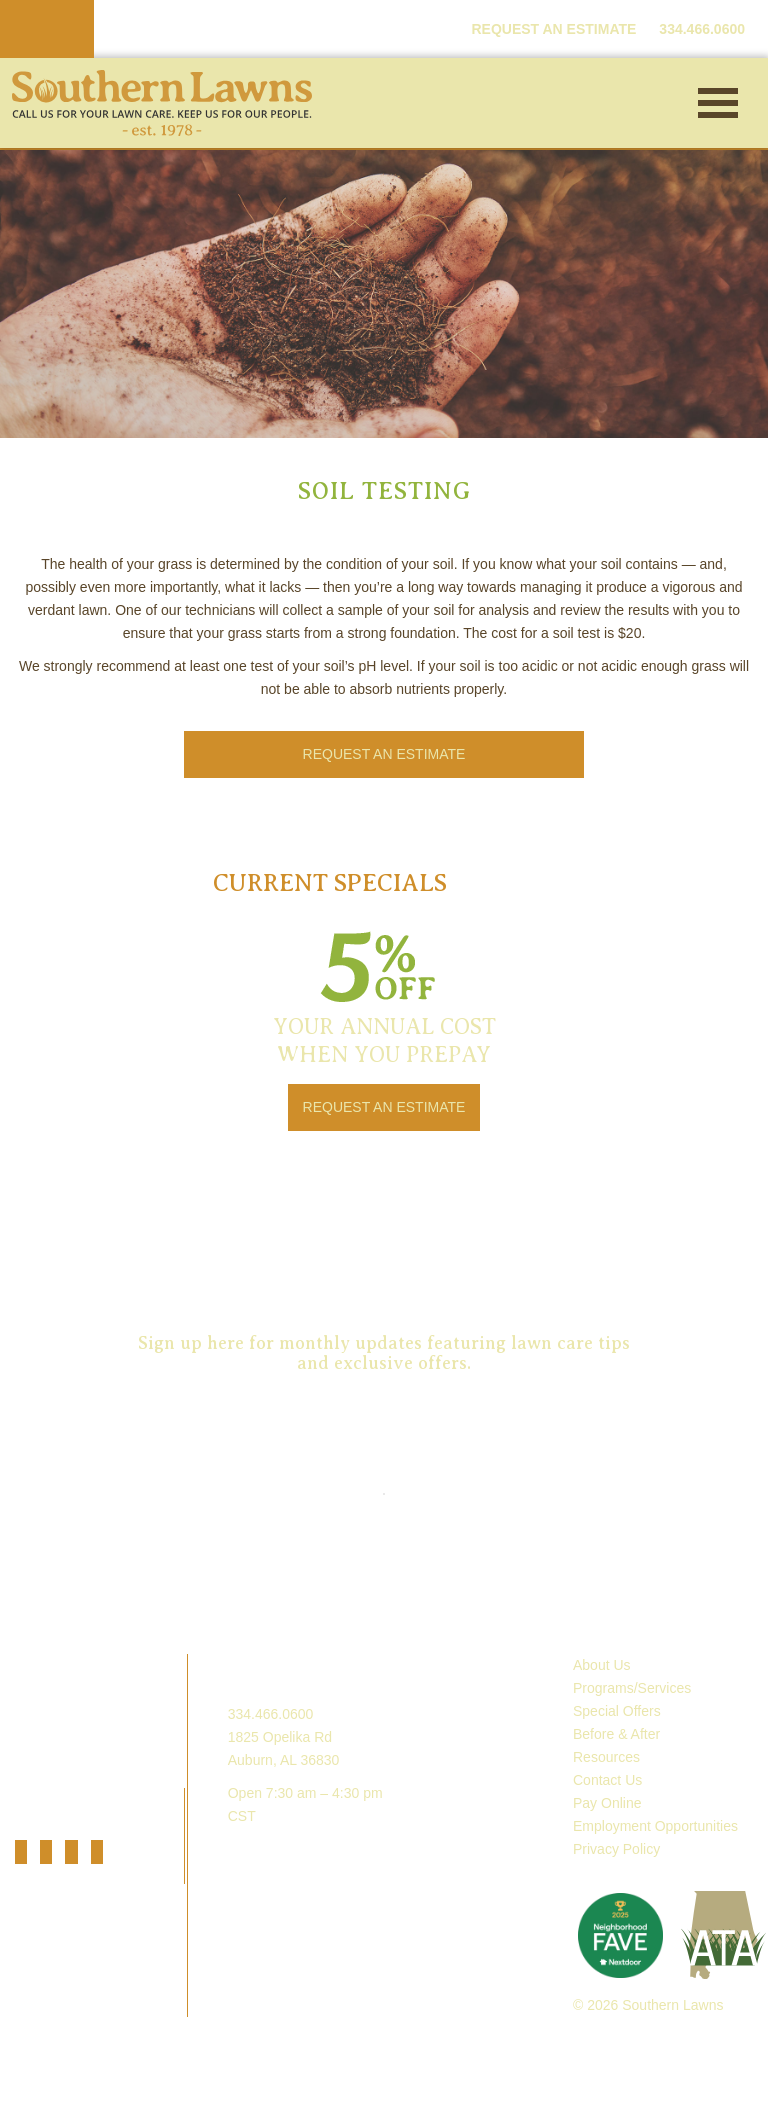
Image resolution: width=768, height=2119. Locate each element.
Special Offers (617, 1711)
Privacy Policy (616, 1849)
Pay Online (607, 1803)
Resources (606, 1757)
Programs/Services (632, 1688)
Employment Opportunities (655, 1826)
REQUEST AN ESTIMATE (553, 29)
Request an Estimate (384, 1234)
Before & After (616, 1734)
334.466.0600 (271, 1714)
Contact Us (607, 1780)
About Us (602, 1665)
